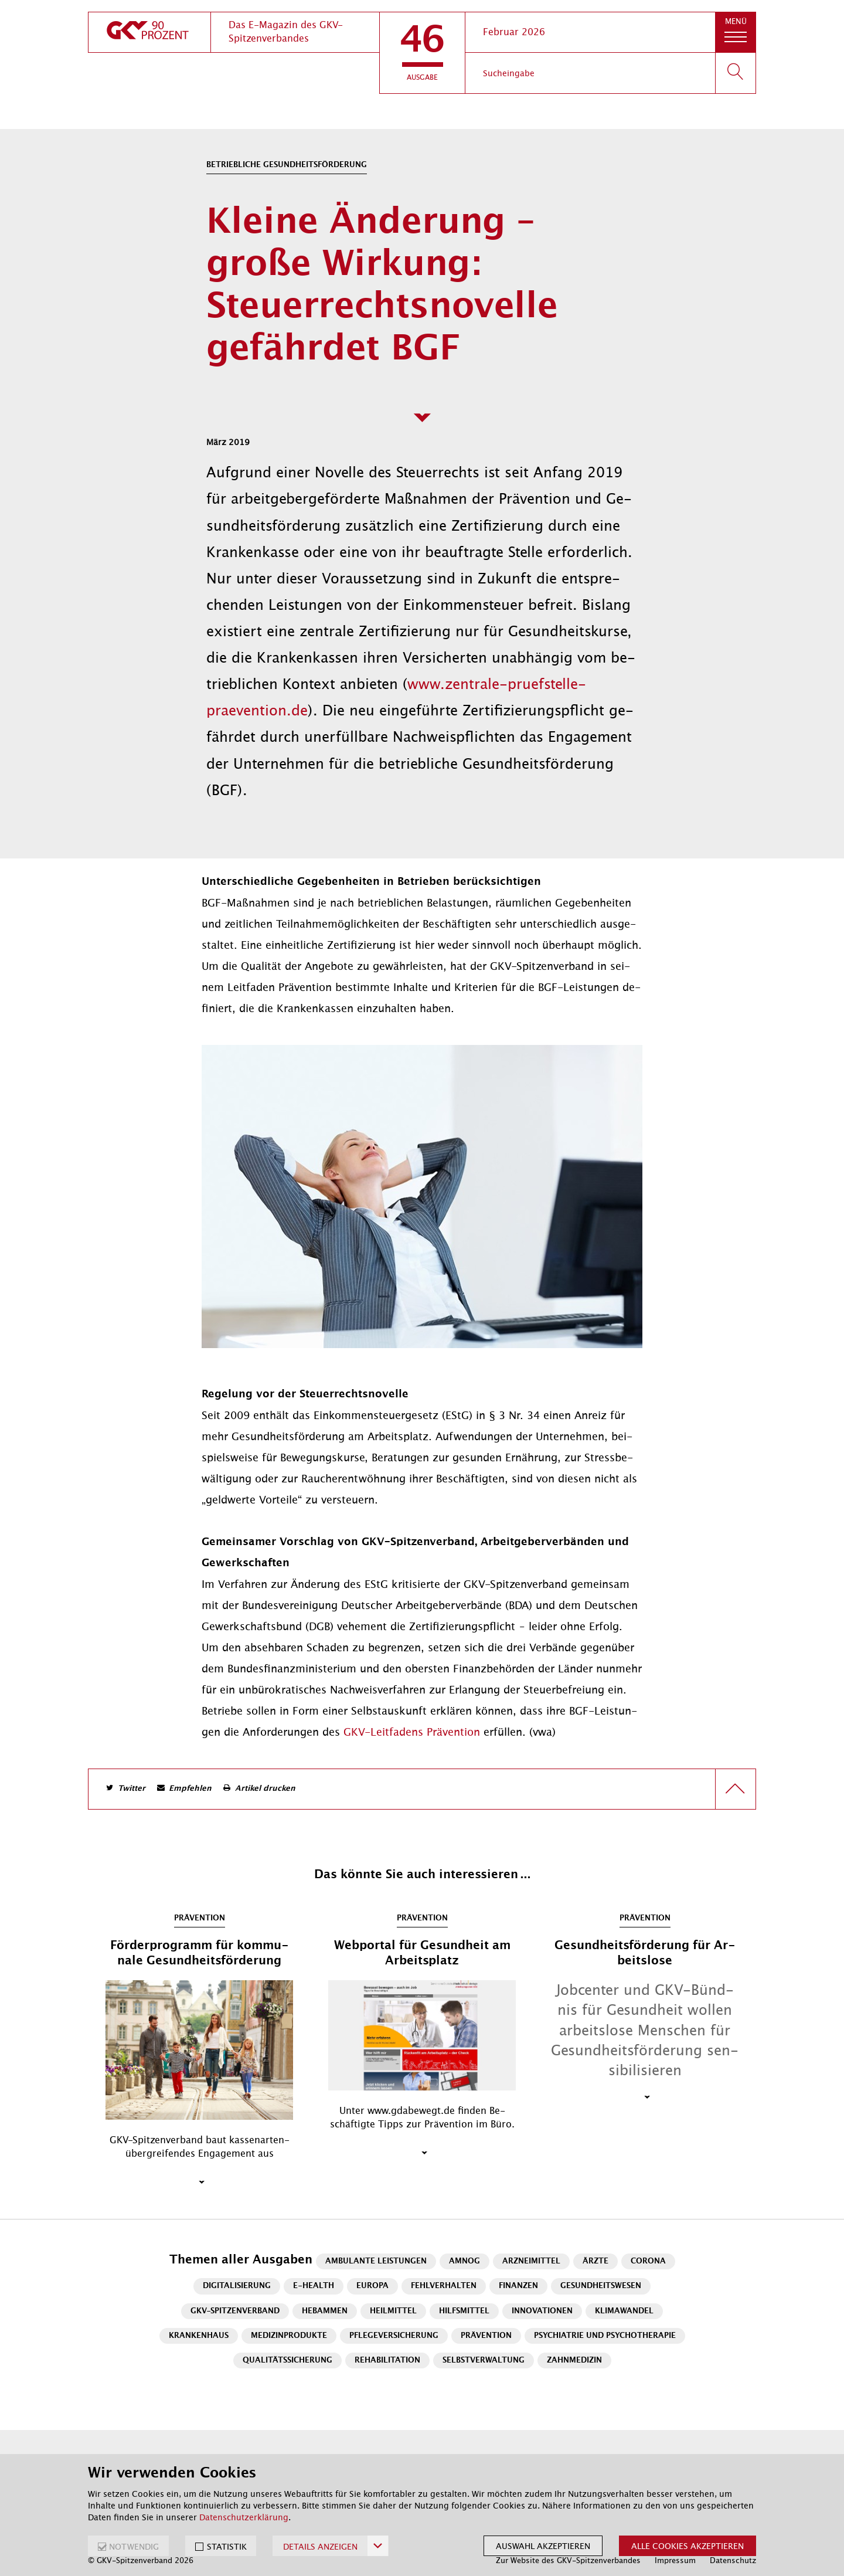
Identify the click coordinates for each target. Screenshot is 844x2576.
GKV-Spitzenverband (235, 2311)
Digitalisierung (237, 2286)
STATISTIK (227, 2546)
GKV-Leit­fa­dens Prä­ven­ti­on (411, 1732)
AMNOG (464, 2261)
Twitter (131, 1789)
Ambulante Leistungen (376, 2261)
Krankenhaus (199, 2336)
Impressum (675, 2560)
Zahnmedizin (574, 2360)
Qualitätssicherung (287, 2360)
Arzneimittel (531, 2261)
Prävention (486, 2336)
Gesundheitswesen (600, 2286)
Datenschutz (733, 2560)
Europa (372, 2286)
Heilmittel (393, 2311)
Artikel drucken (265, 1789)
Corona (648, 2261)
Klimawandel (624, 2311)
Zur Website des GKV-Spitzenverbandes (568, 2560)
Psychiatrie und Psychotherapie (605, 2336)
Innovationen (542, 2311)
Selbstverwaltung (484, 2360)
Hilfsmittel (464, 2311)
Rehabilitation (387, 2360)
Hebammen (325, 2311)
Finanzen (518, 2286)
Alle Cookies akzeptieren (687, 2546)
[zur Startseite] (149, 32)
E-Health (313, 2286)
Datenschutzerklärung (243, 2517)
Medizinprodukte (289, 2336)
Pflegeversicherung (393, 2336)
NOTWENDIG (134, 2546)
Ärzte (595, 2261)
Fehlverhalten (444, 2286)
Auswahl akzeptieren (543, 2546)
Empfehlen (190, 1789)
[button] (422, 53)
